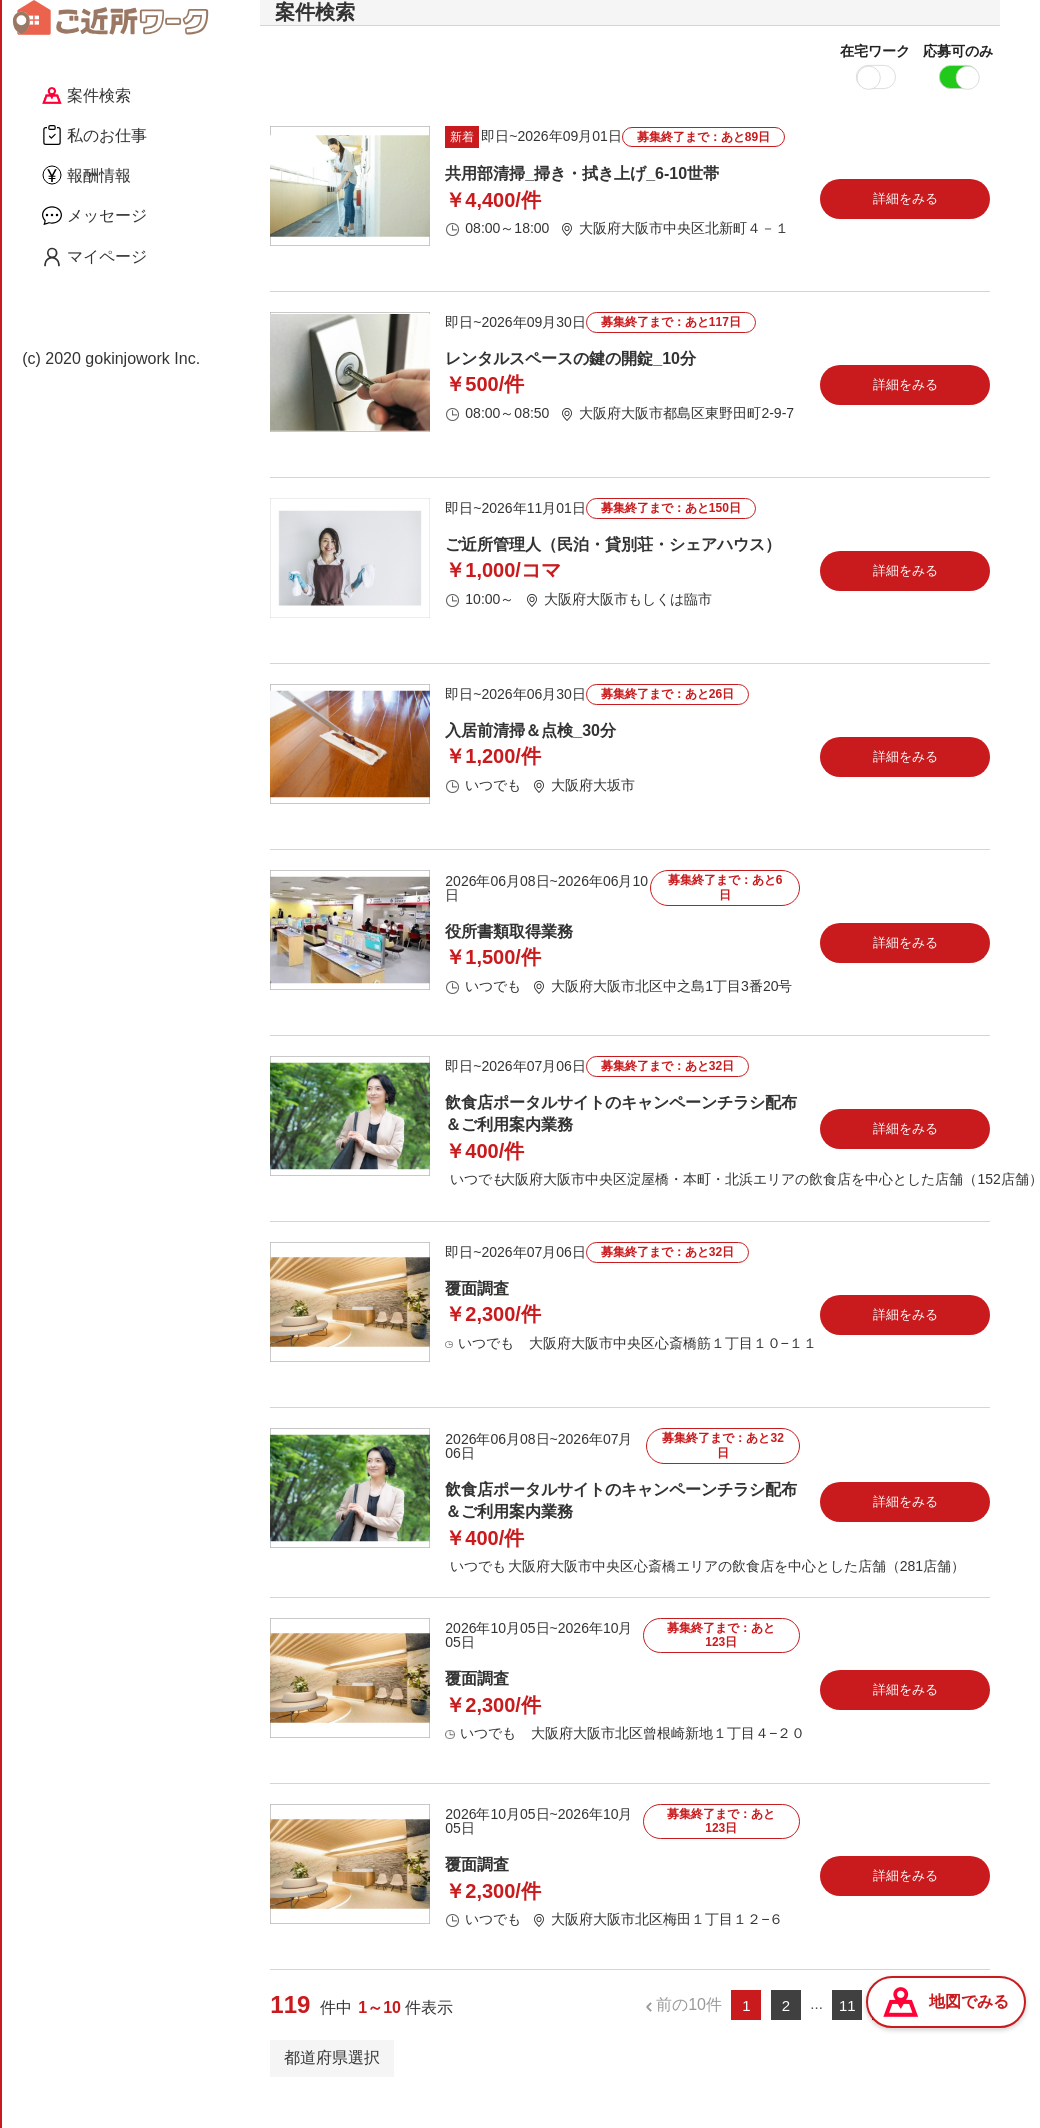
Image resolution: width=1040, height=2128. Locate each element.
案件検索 (86, 95)
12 (886, 2034)
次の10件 (944, 2033)
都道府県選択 (332, 2086)
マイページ (94, 257)
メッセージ (94, 215)
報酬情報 (86, 175)
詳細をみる (905, 227)
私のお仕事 (94, 135)
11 (847, 2034)
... (816, 2033)
